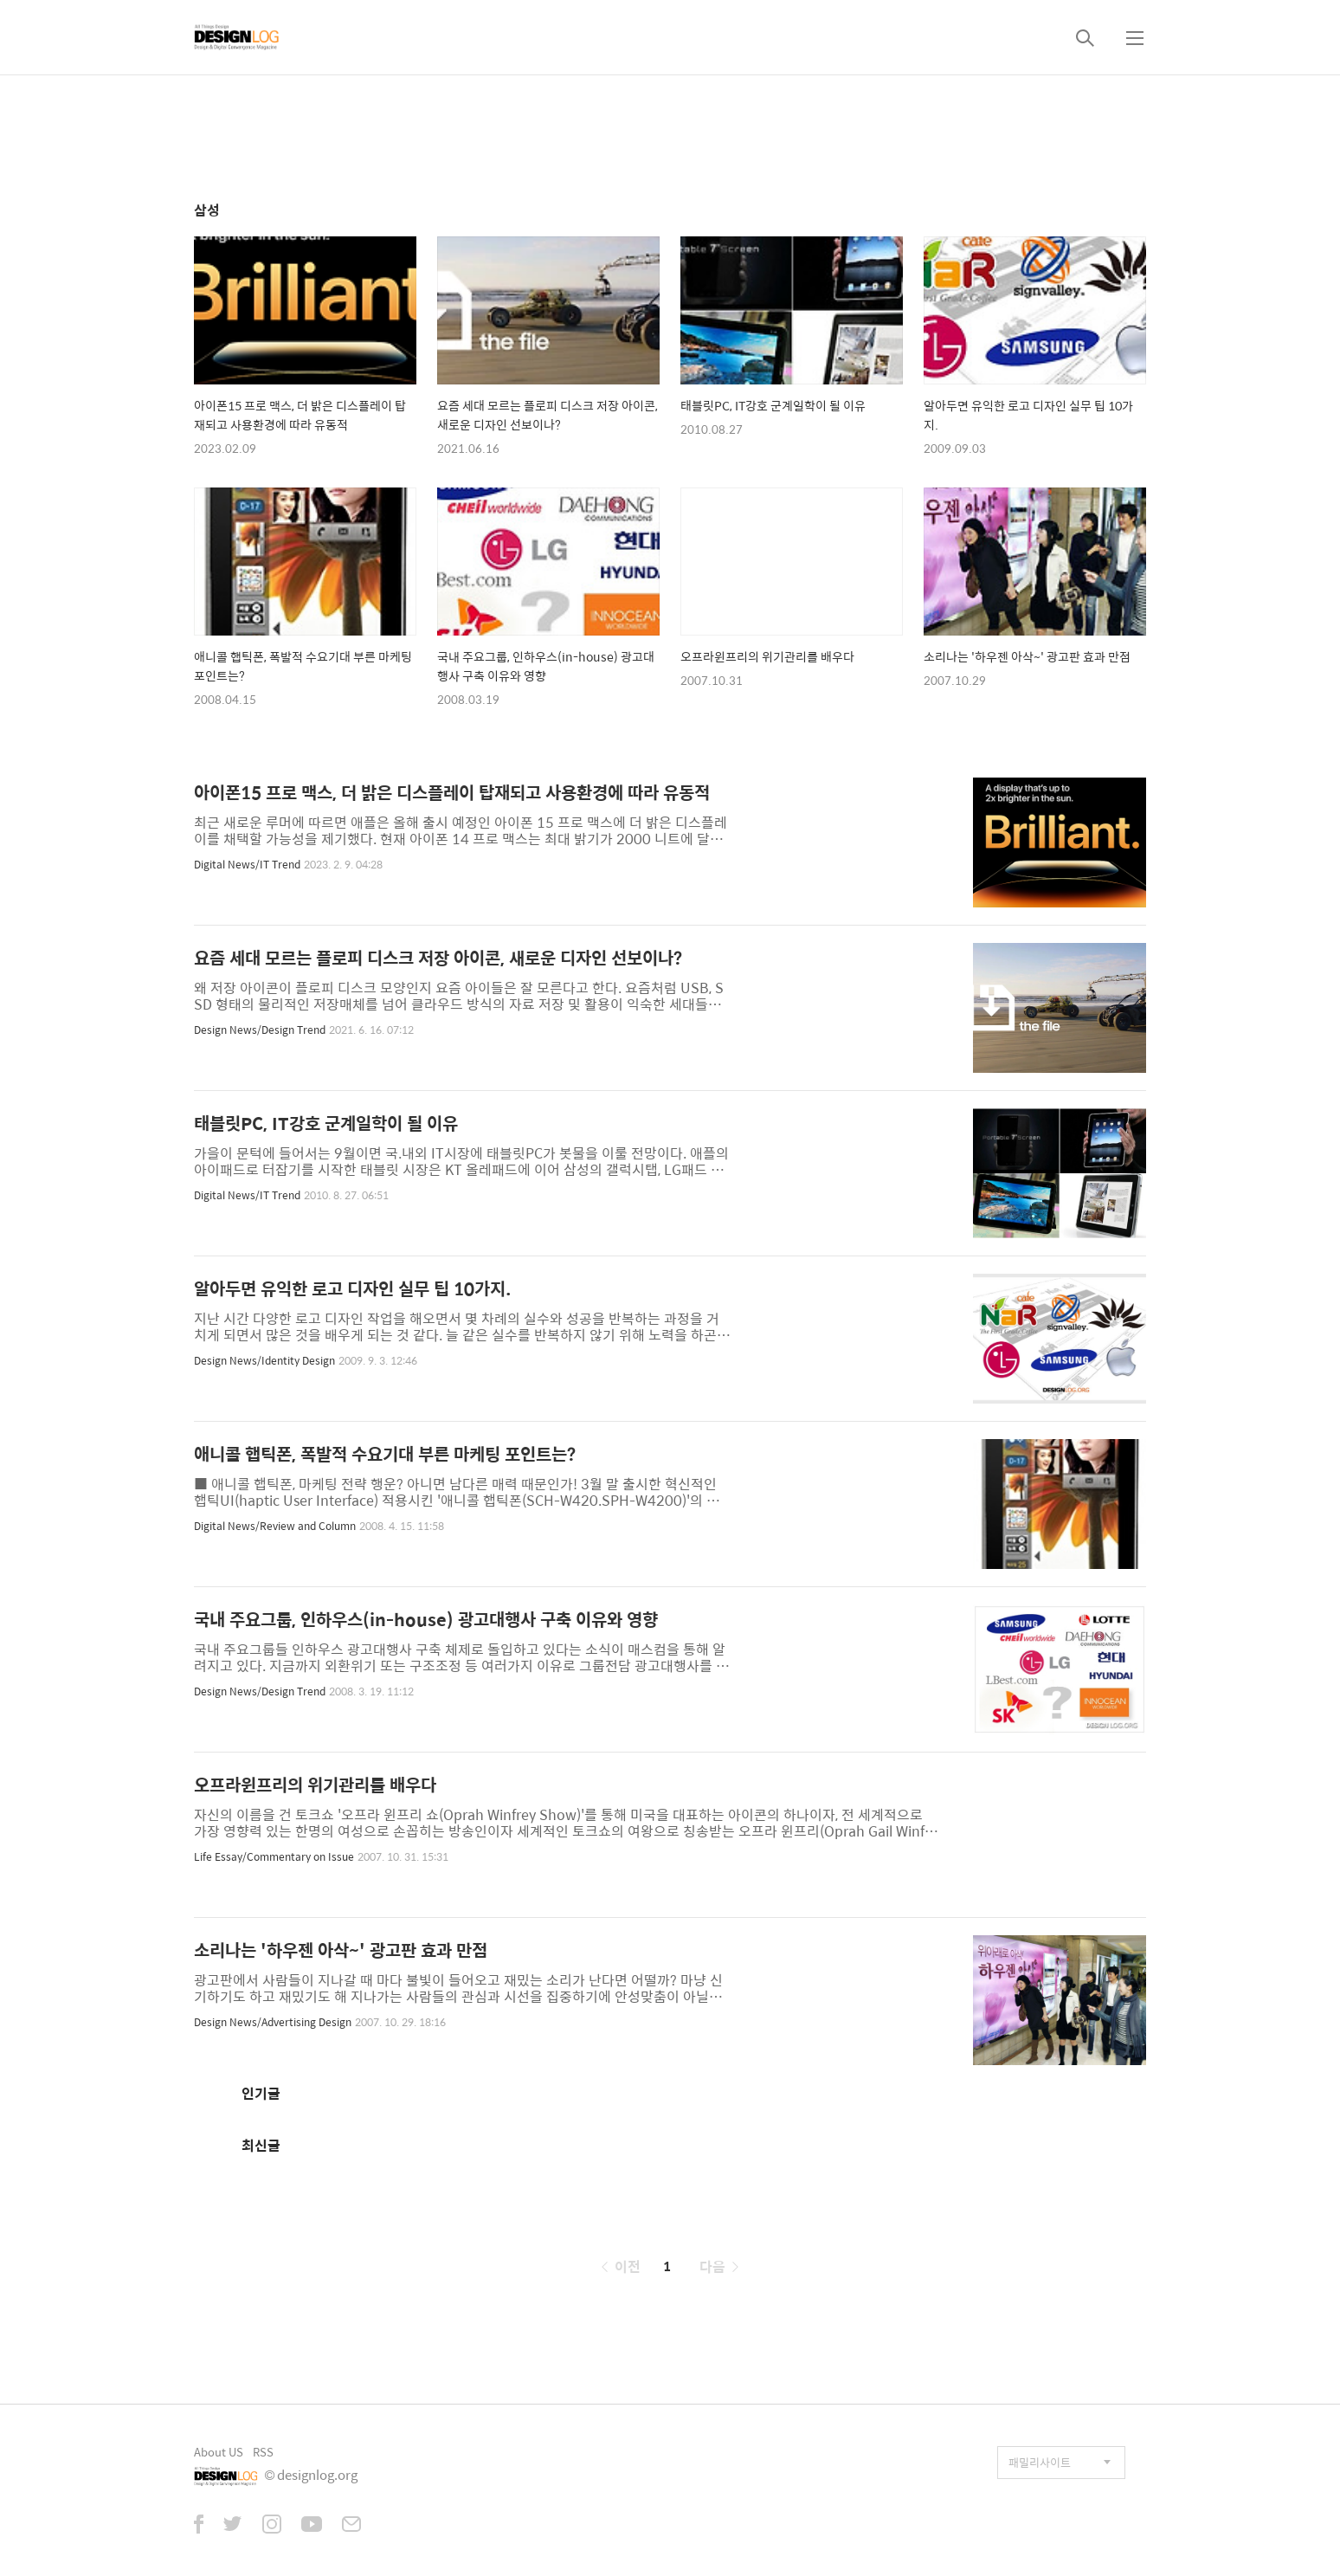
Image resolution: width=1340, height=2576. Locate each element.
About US (218, 2452)
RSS (263, 2452)
